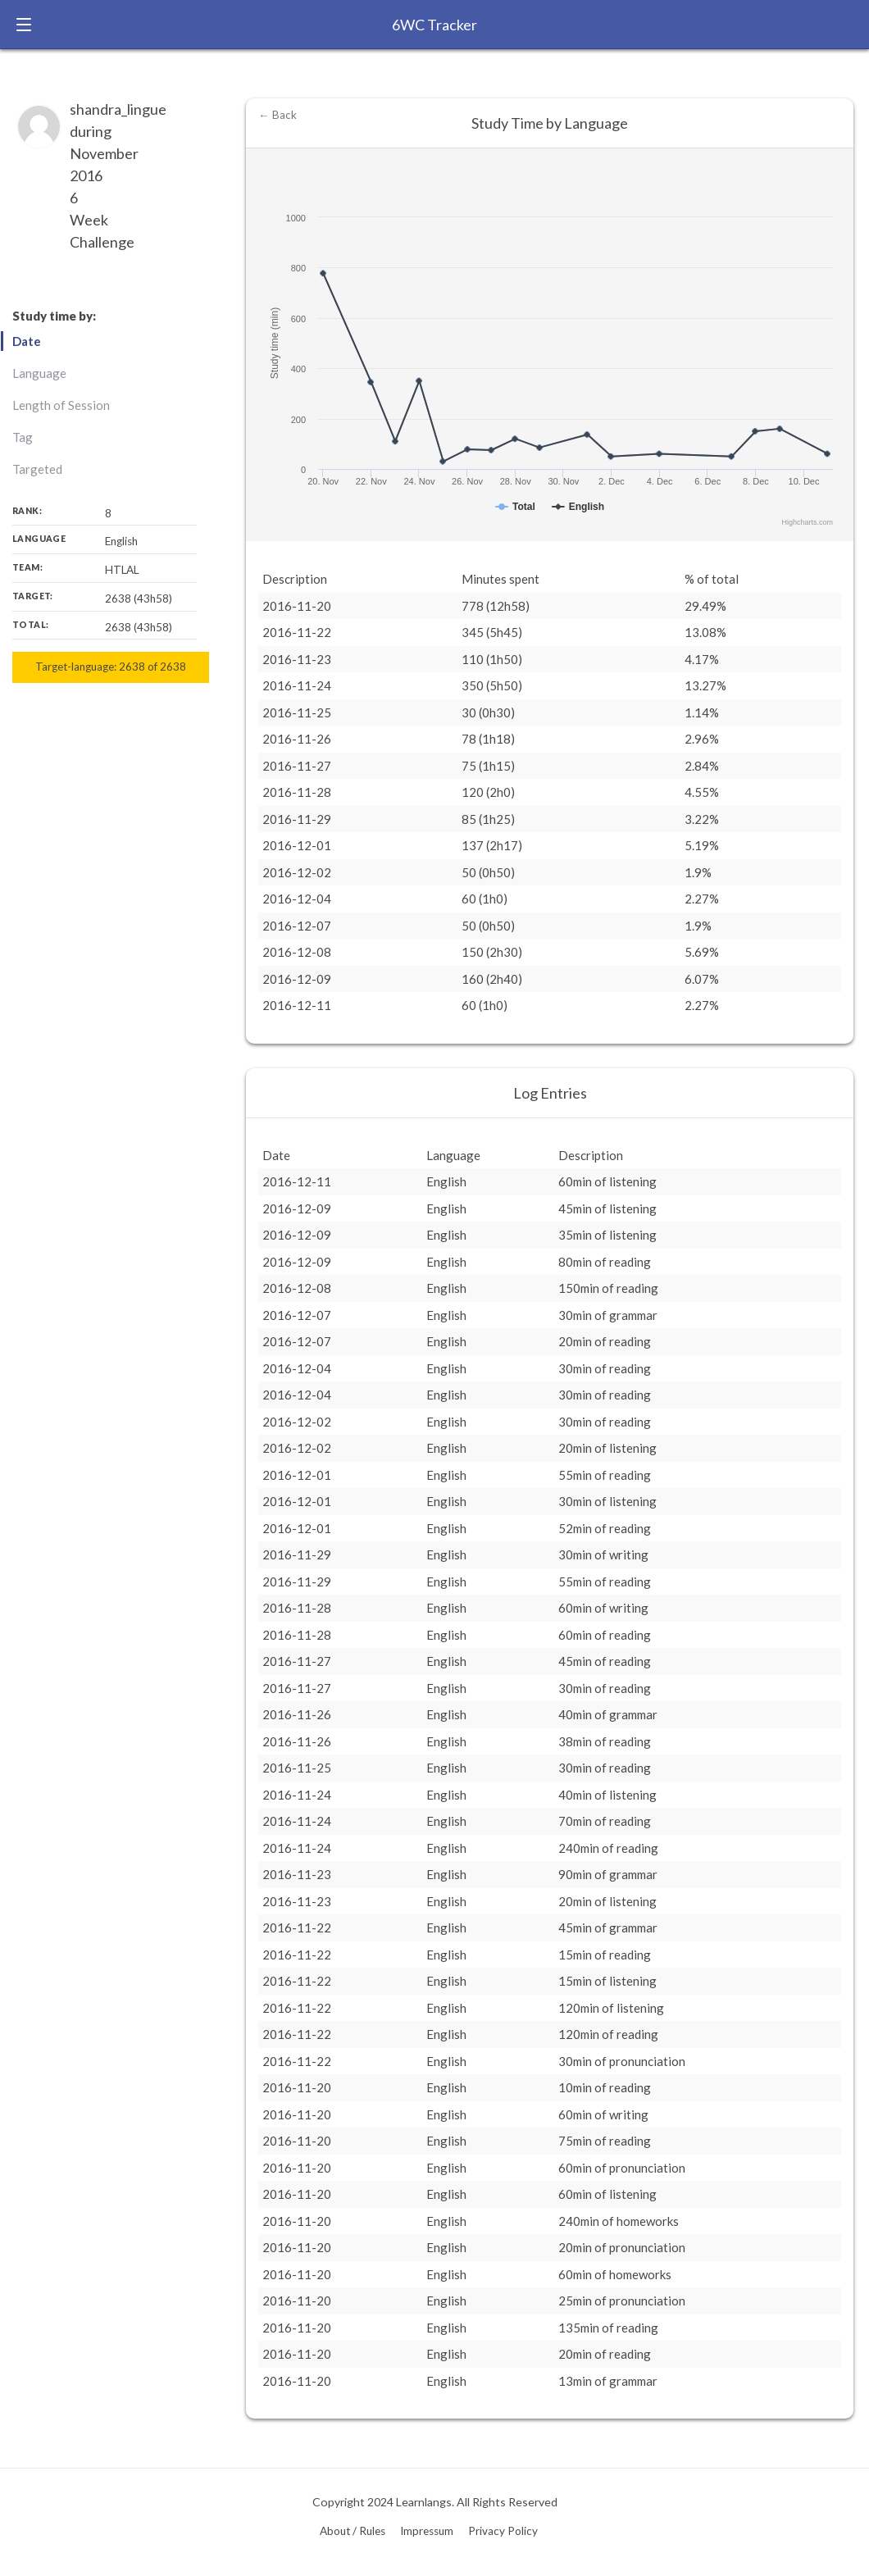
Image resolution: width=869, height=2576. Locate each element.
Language (39, 373)
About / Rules (352, 2530)
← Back (277, 114)
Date (26, 341)
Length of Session (61, 405)
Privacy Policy (503, 2530)
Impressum (426, 2530)
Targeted (37, 469)
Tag (22, 437)
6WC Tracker (434, 25)
